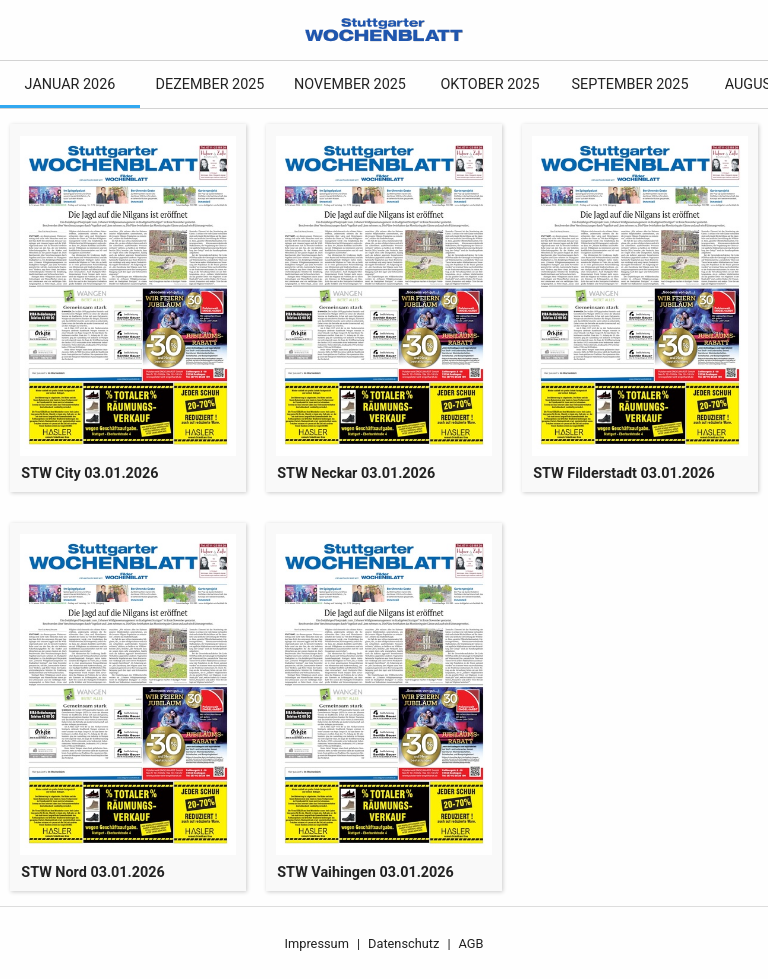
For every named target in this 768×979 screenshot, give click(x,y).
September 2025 (629, 84)
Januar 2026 (70, 84)
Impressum (317, 943)
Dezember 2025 (210, 84)
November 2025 (350, 84)
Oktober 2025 (489, 84)
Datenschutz (403, 943)
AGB (471, 943)
